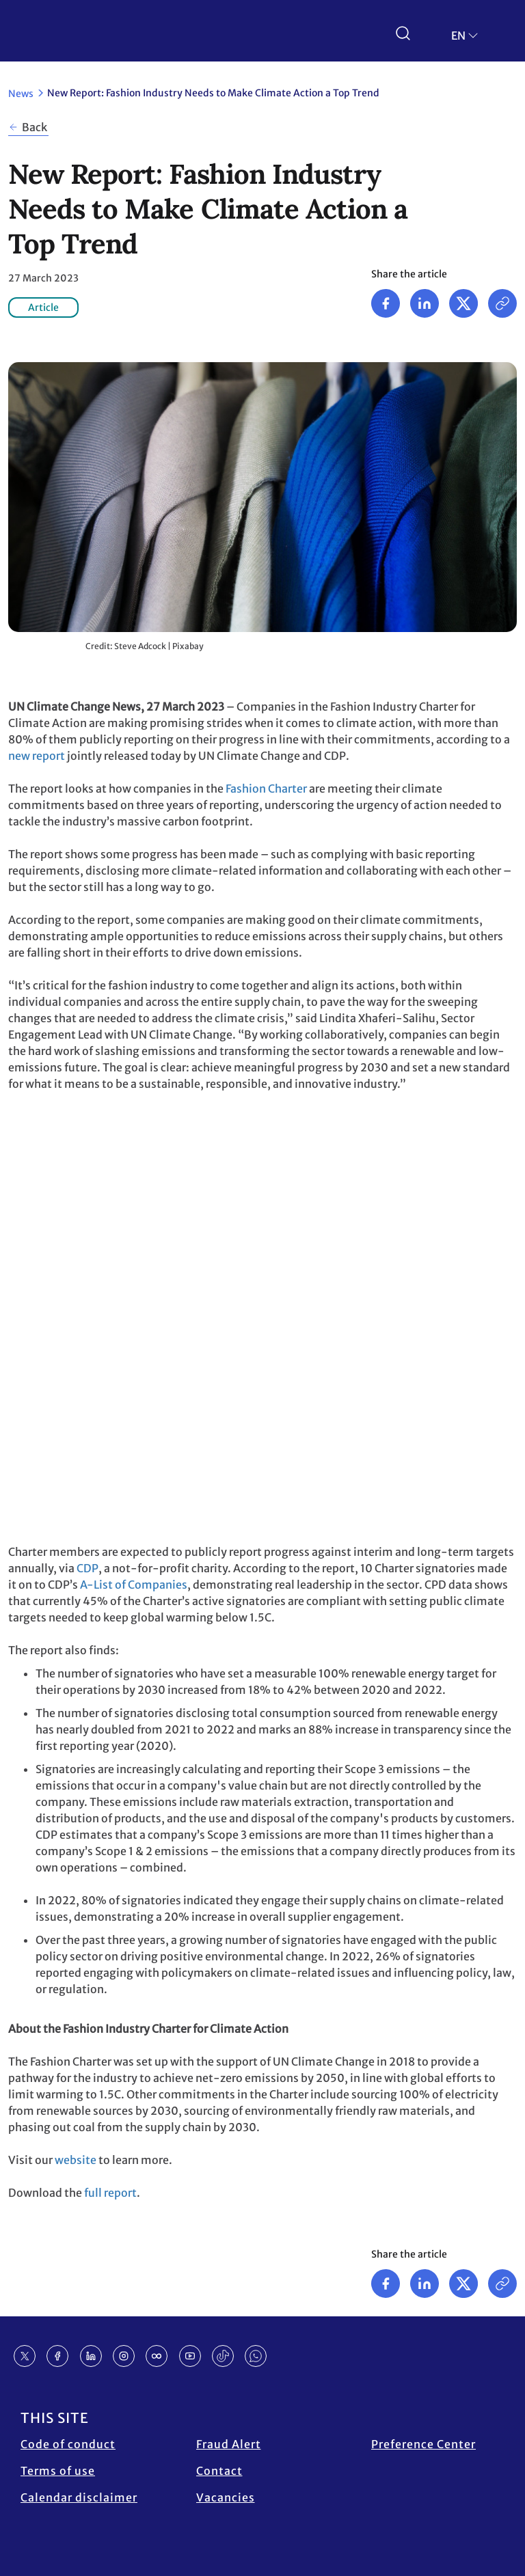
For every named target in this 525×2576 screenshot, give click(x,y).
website (75, 2160)
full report (110, 2193)
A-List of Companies (133, 1584)
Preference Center (423, 2444)
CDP (87, 1568)
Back (34, 127)
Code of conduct (68, 2444)
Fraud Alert (228, 2444)
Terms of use (58, 2471)
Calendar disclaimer (79, 2497)
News (20, 93)
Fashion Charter (266, 788)
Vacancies (225, 2497)
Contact (219, 2471)
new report (36, 756)
